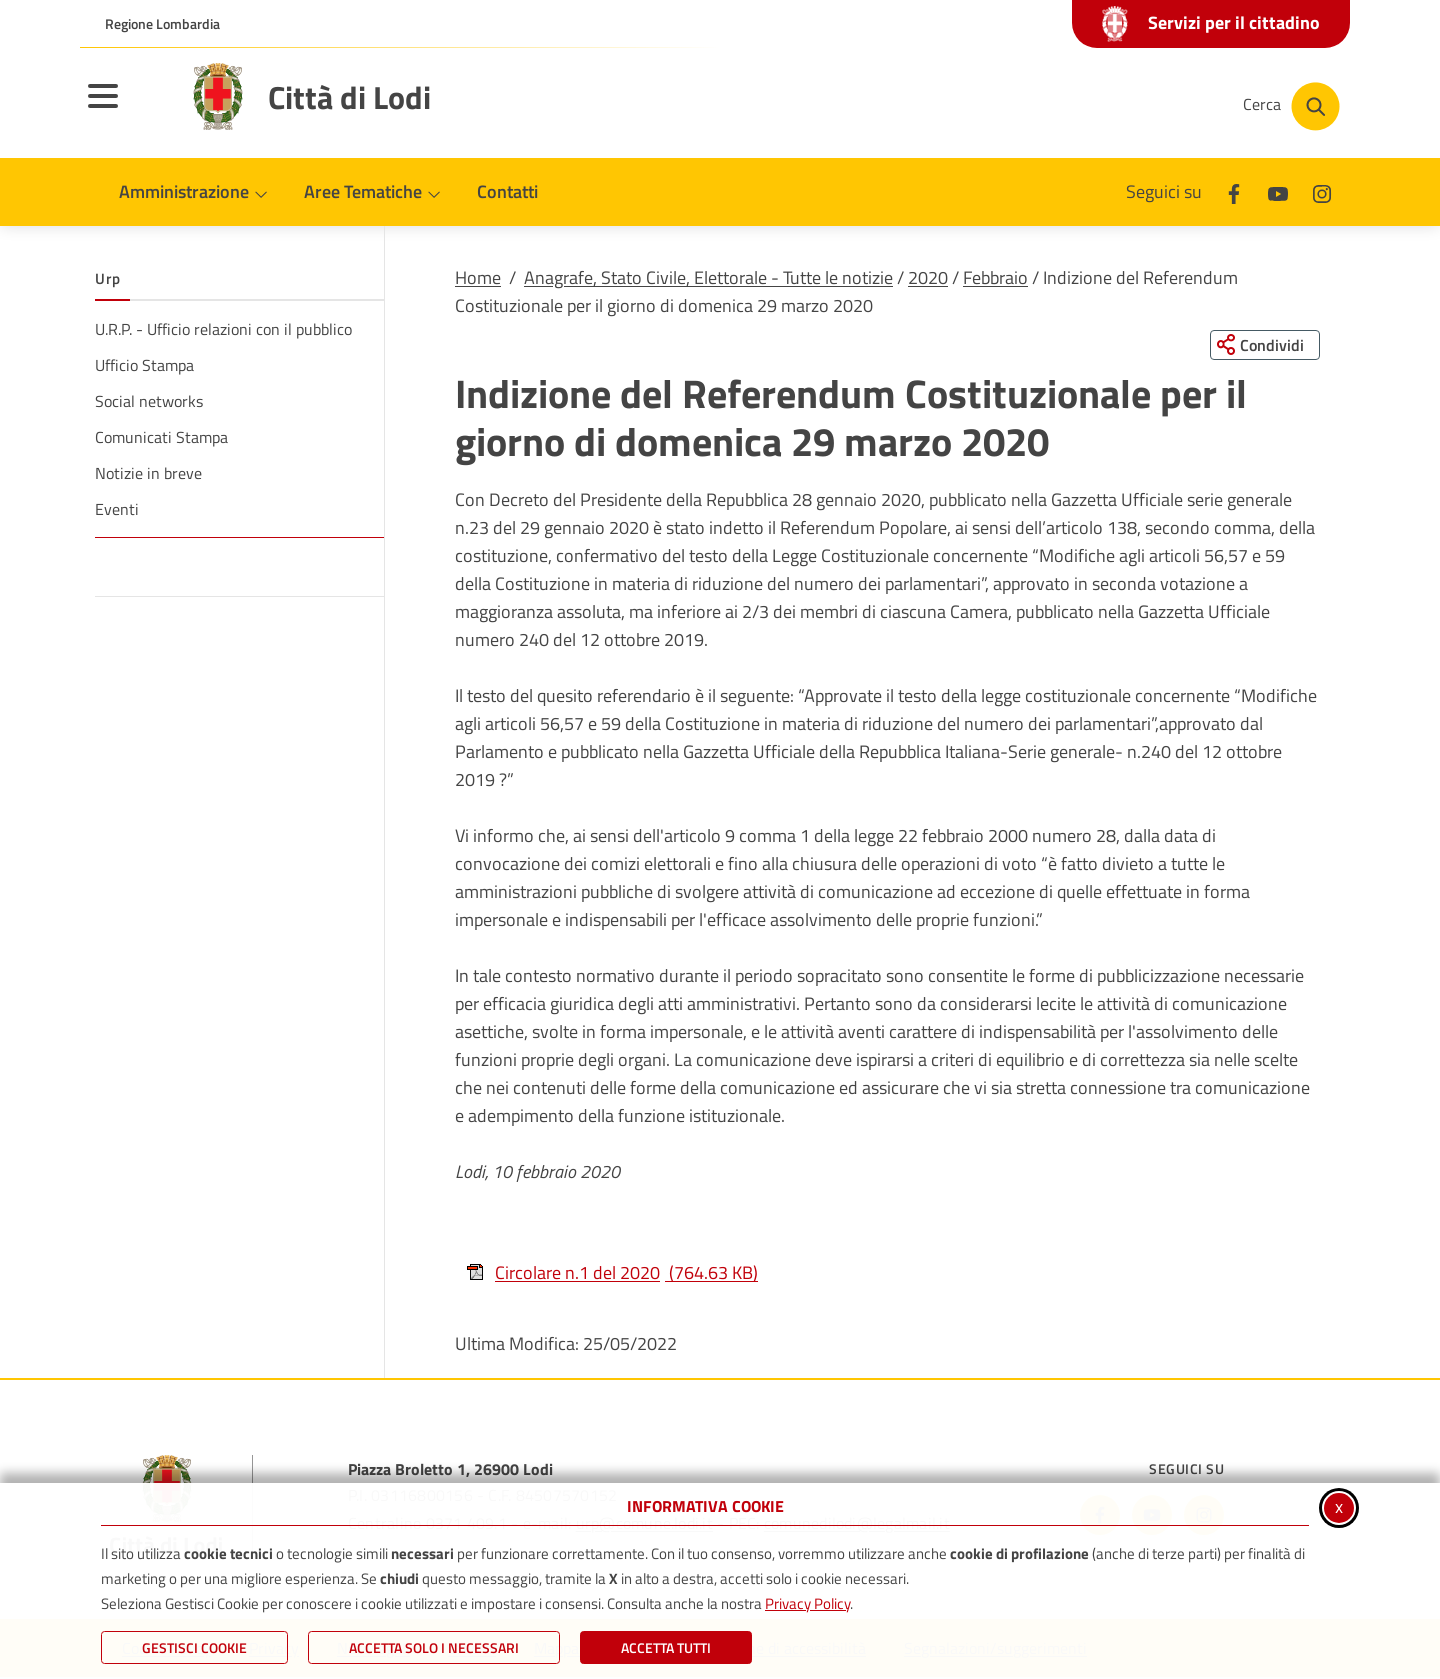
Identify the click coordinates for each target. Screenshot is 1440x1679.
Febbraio (995, 277)
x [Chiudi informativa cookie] (1339, 1506)
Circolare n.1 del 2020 (611, 1273)
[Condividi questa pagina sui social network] (1264, 345)
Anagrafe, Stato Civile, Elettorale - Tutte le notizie (708, 277)
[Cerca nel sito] (1291, 106)
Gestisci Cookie (194, 1647)
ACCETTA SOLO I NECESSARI (434, 1647)
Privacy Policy (807, 1603)
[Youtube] (1278, 191)
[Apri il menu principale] (128, 109)
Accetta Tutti (666, 1647)
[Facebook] (1234, 191)
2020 (928, 277)
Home (478, 277)
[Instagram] (1322, 191)
